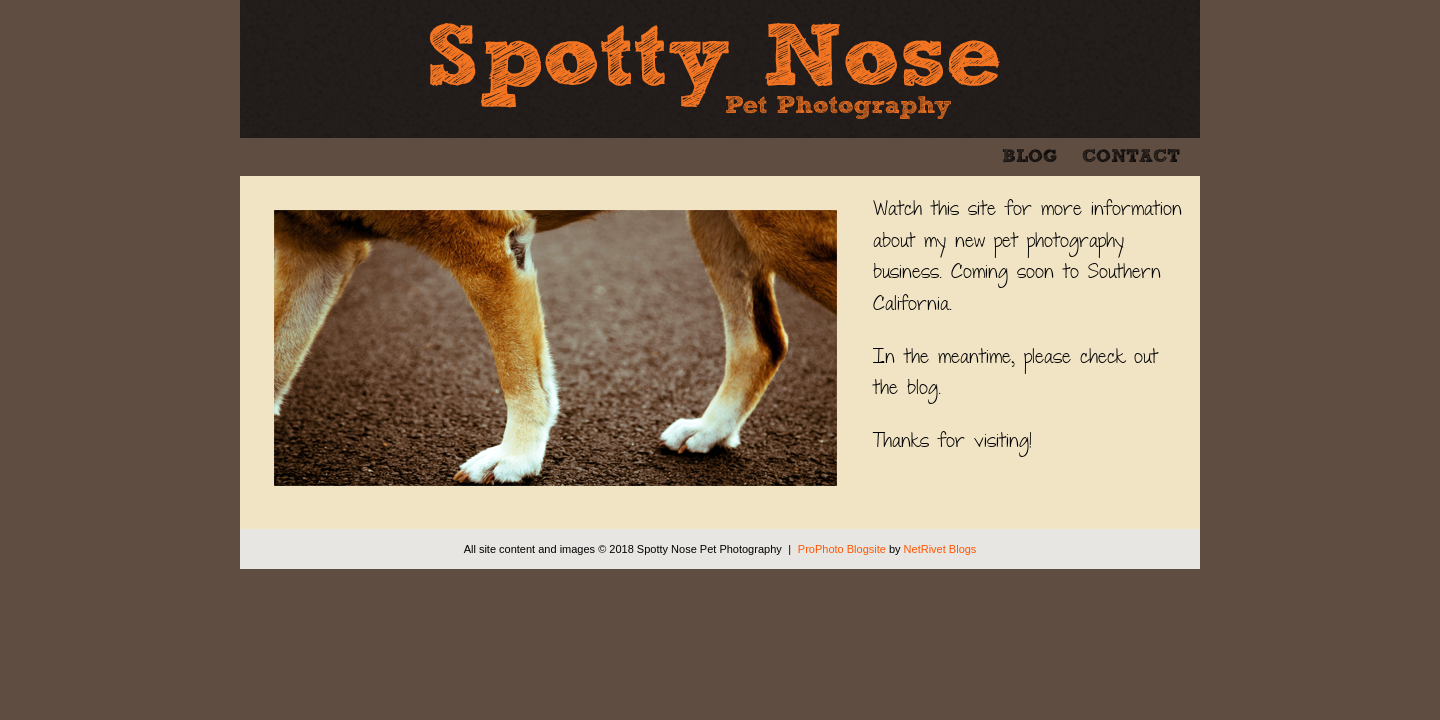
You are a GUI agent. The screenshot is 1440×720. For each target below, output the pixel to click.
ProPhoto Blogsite (842, 549)
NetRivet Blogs (940, 549)
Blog (1029, 157)
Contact (1131, 157)
